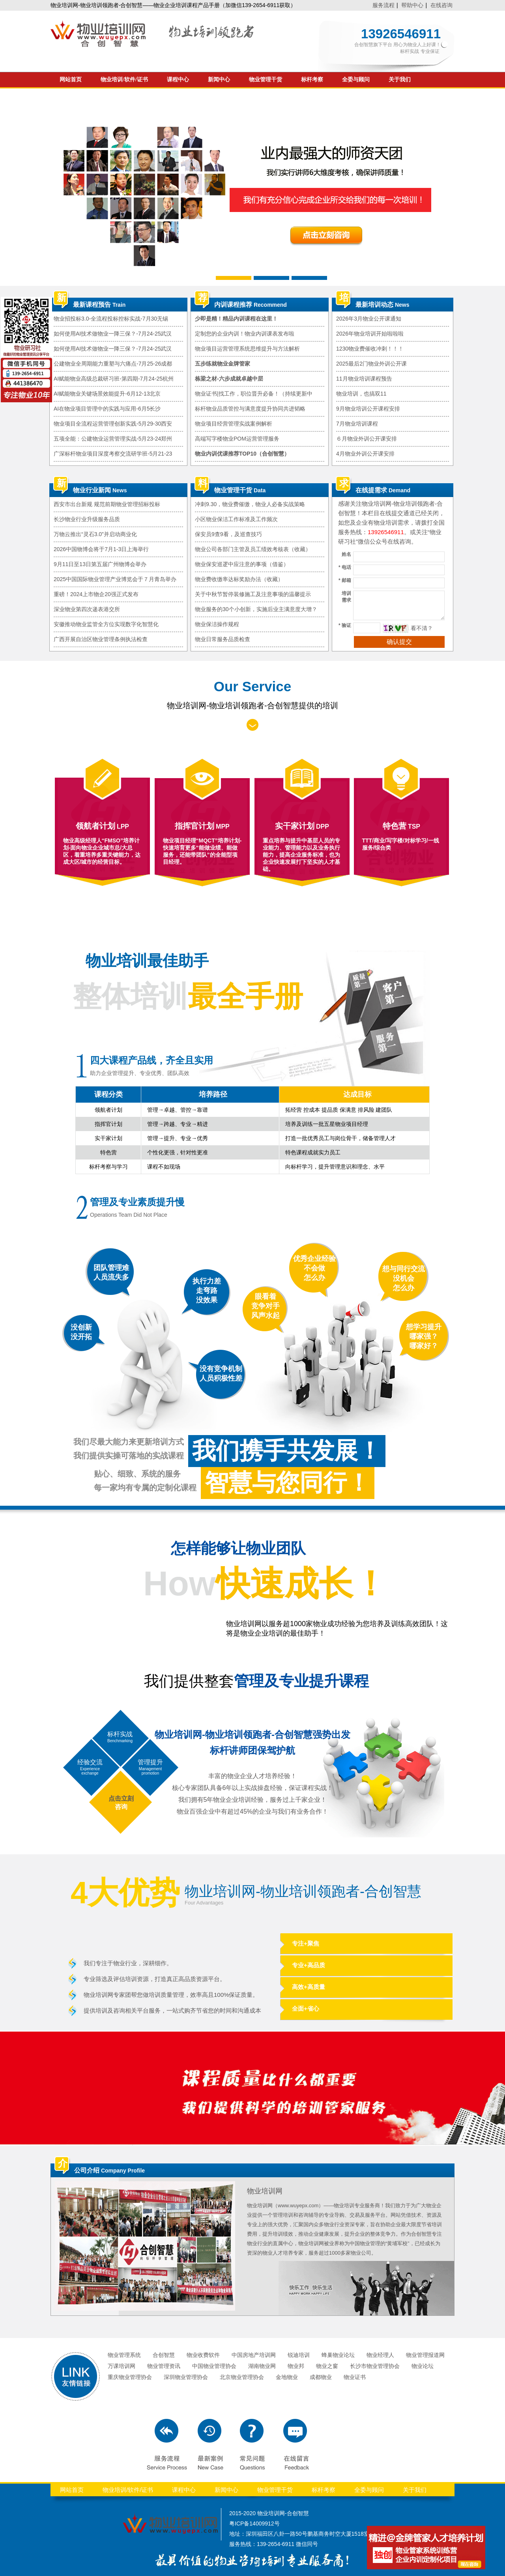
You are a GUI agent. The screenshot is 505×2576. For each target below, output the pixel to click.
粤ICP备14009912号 (254, 2523)
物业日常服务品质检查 (222, 639)
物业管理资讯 (163, 2366)
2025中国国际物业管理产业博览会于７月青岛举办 (115, 579)
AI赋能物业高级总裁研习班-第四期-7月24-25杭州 (114, 378)
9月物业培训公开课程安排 (368, 408)
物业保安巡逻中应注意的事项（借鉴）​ (242, 564)
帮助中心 (412, 5)
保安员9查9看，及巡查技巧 (228, 534)
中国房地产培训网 (254, 2355)
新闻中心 (219, 80)
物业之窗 (327, 2366)
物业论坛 (422, 2366)
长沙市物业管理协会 (375, 2366)
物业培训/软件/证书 (124, 80)
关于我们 (400, 80)
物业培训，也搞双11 (361, 393)
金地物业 (287, 2377)
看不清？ (422, 628)
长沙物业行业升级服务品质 (87, 519)
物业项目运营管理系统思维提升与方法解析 (247, 348)
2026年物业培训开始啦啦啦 (370, 333)
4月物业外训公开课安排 (365, 453)
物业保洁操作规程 (217, 624)
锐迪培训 (299, 2355)
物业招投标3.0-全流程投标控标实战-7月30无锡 (111, 318)
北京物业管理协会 (242, 2377)
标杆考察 (312, 80)
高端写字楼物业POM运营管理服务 (237, 438)
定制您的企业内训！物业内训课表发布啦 (244, 333)
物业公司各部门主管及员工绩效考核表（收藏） (253, 549)
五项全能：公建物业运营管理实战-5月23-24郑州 (113, 438)
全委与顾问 (356, 80)
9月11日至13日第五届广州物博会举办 (100, 564)
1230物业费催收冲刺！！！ (370, 348)
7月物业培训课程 (357, 423)
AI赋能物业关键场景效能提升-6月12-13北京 (107, 393)
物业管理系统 (124, 2355)
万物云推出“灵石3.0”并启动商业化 (95, 534)
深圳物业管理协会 (186, 2377)
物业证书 (355, 2377)
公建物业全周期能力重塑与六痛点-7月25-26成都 (113, 363)
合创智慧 (164, 2355)
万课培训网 (121, 2366)
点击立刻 (121, 1798)
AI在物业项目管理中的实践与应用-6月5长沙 (107, 408)
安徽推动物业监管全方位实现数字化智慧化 (106, 624)
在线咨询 (441, 5)
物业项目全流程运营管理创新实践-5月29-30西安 (113, 423)
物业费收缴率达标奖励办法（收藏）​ (239, 579)
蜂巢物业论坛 (338, 2355)
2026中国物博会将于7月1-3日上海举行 (101, 549)
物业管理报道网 (425, 2355)
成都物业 (321, 2377)
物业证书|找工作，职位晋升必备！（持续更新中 (253, 393)
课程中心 (178, 80)
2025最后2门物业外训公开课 (371, 363)
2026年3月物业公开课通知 (368, 318)
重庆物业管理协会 (130, 2377)
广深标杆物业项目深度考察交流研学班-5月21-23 (113, 453)
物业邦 (296, 2366)
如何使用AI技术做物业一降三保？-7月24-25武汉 (113, 333)
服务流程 (383, 5)
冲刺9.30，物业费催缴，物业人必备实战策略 (250, 504)
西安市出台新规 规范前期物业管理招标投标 (107, 504)
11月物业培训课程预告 (364, 378)
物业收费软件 (203, 2355)
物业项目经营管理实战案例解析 (233, 423)
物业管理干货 (265, 80)
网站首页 (71, 80)
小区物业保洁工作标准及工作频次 (236, 519)
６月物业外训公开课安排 (366, 438)
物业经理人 (380, 2355)
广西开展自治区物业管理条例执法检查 (101, 639)
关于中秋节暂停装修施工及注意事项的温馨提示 (253, 594)
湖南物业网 (262, 2366)
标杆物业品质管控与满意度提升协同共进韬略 (250, 408)
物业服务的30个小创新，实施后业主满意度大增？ (256, 609)
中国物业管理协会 (214, 2366)
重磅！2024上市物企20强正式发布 (96, 594)
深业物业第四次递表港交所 (87, 609)
